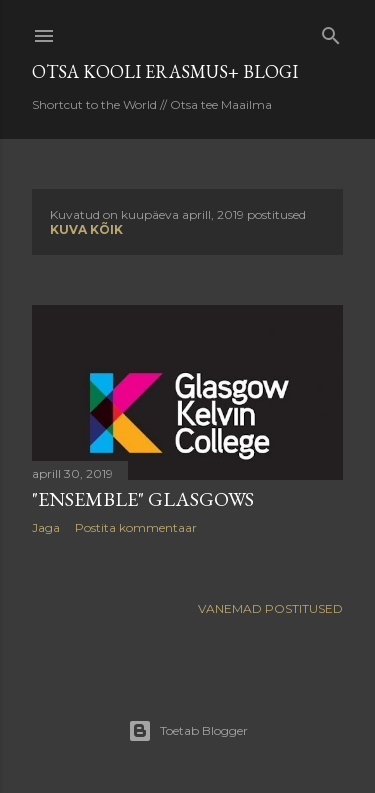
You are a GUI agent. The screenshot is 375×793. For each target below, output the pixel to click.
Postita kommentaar (136, 527)
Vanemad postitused (270, 608)
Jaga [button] (46, 527)
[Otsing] (331, 31)
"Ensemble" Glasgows (143, 499)
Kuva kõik (86, 229)
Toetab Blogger (188, 731)
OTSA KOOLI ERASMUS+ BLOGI (165, 71)
